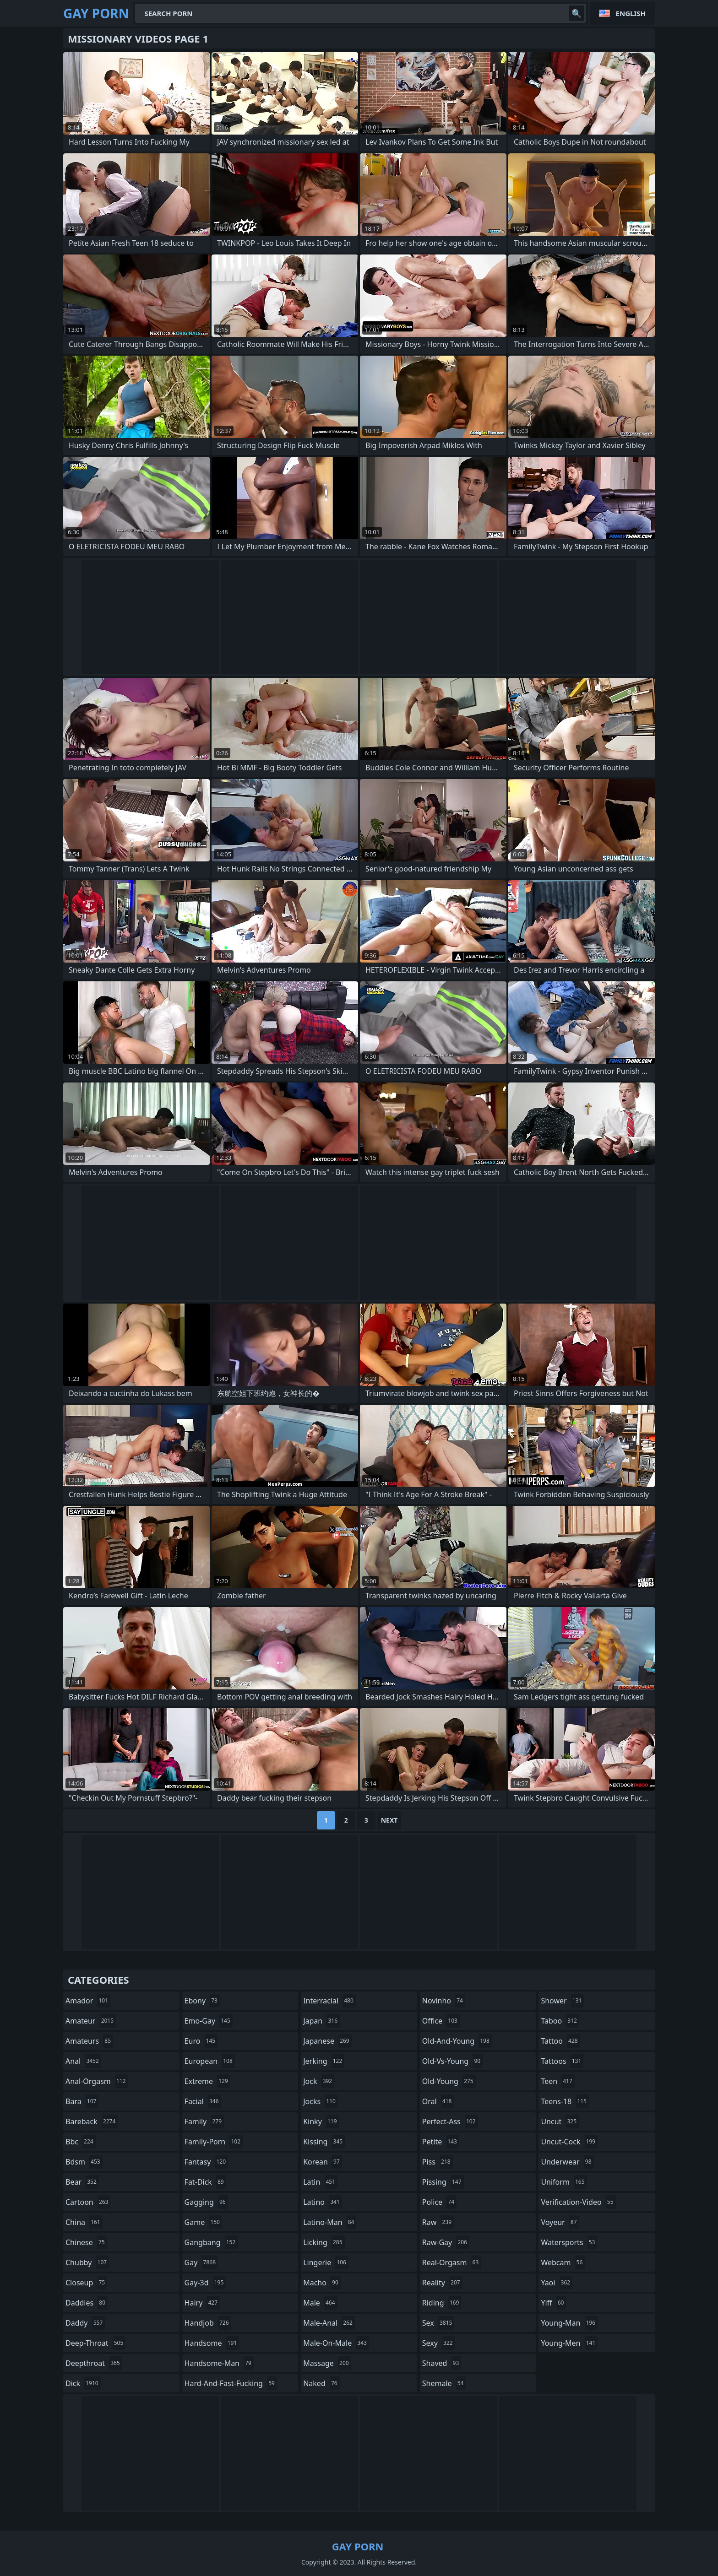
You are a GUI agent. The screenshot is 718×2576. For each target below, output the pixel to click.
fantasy (206, 2162)
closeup (86, 2282)
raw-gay (445, 2242)
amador (87, 2001)
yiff (553, 2303)
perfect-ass (450, 2121)
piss (437, 2162)
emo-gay (209, 2021)
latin (320, 2182)
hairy (202, 2303)
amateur (90, 2021)
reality (442, 2282)
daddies (86, 2303)
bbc (80, 2141)
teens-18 (565, 2101)
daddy (85, 2323)
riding (442, 2303)
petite (440, 2141)
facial (203, 2101)
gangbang (211, 2242)
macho (322, 2282)
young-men (569, 2343)
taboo (560, 2021)
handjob (208, 2323)
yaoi (556, 2282)
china (84, 2222)
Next (389, 1820)
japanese (327, 2041)
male (320, 2303)
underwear (567, 2162)
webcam (563, 2262)
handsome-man (219, 2363)
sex (438, 2323)
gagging (206, 2202)
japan (321, 2021)
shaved (442, 2363)
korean (322, 2162)
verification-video (578, 2202)
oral (438, 2101)
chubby (87, 2262)
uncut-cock (569, 2141)
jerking (323, 2061)
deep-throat (95, 2343)
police (439, 2202)
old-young (449, 2081)
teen (557, 2081)
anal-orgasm (96, 2081)
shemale (444, 2383)
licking (323, 2242)
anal (83, 2061)
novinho (443, 2001)
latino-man (329, 2222)
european (210, 2061)
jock (318, 2081)
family (204, 2121)
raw (438, 2222)
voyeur (560, 2222)
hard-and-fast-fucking (231, 2383)
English (631, 13)
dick (83, 2383)
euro (201, 2041)
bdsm (84, 2162)
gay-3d (205, 2282)
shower (562, 2001)
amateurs (89, 2041)
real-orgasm (451, 2262)
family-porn (214, 2141)
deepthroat (93, 2363)
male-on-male (336, 2343)
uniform (564, 2182)
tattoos (562, 2061)
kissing (324, 2141)
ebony (202, 2001)
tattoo (560, 2041)
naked (321, 2383)
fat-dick (205, 2182)
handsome (212, 2343)
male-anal (329, 2323)
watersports (569, 2242)
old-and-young (457, 2041)
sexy (438, 2343)
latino (322, 2202)
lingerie (325, 2262)
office (441, 2021)
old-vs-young (452, 2061)
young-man (569, 2323)
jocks (320, 2101)
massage (327, 2363)
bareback (91, 2121)
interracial (329, 2001)
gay (201, 2262)
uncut (560, 2121)
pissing (443, 2182)
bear (82, 2182)
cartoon (87, 2202)
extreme (207, 2081)
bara (81, 2101)
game (203, 2222)
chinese (86, 2242)
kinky (321, 2121)
